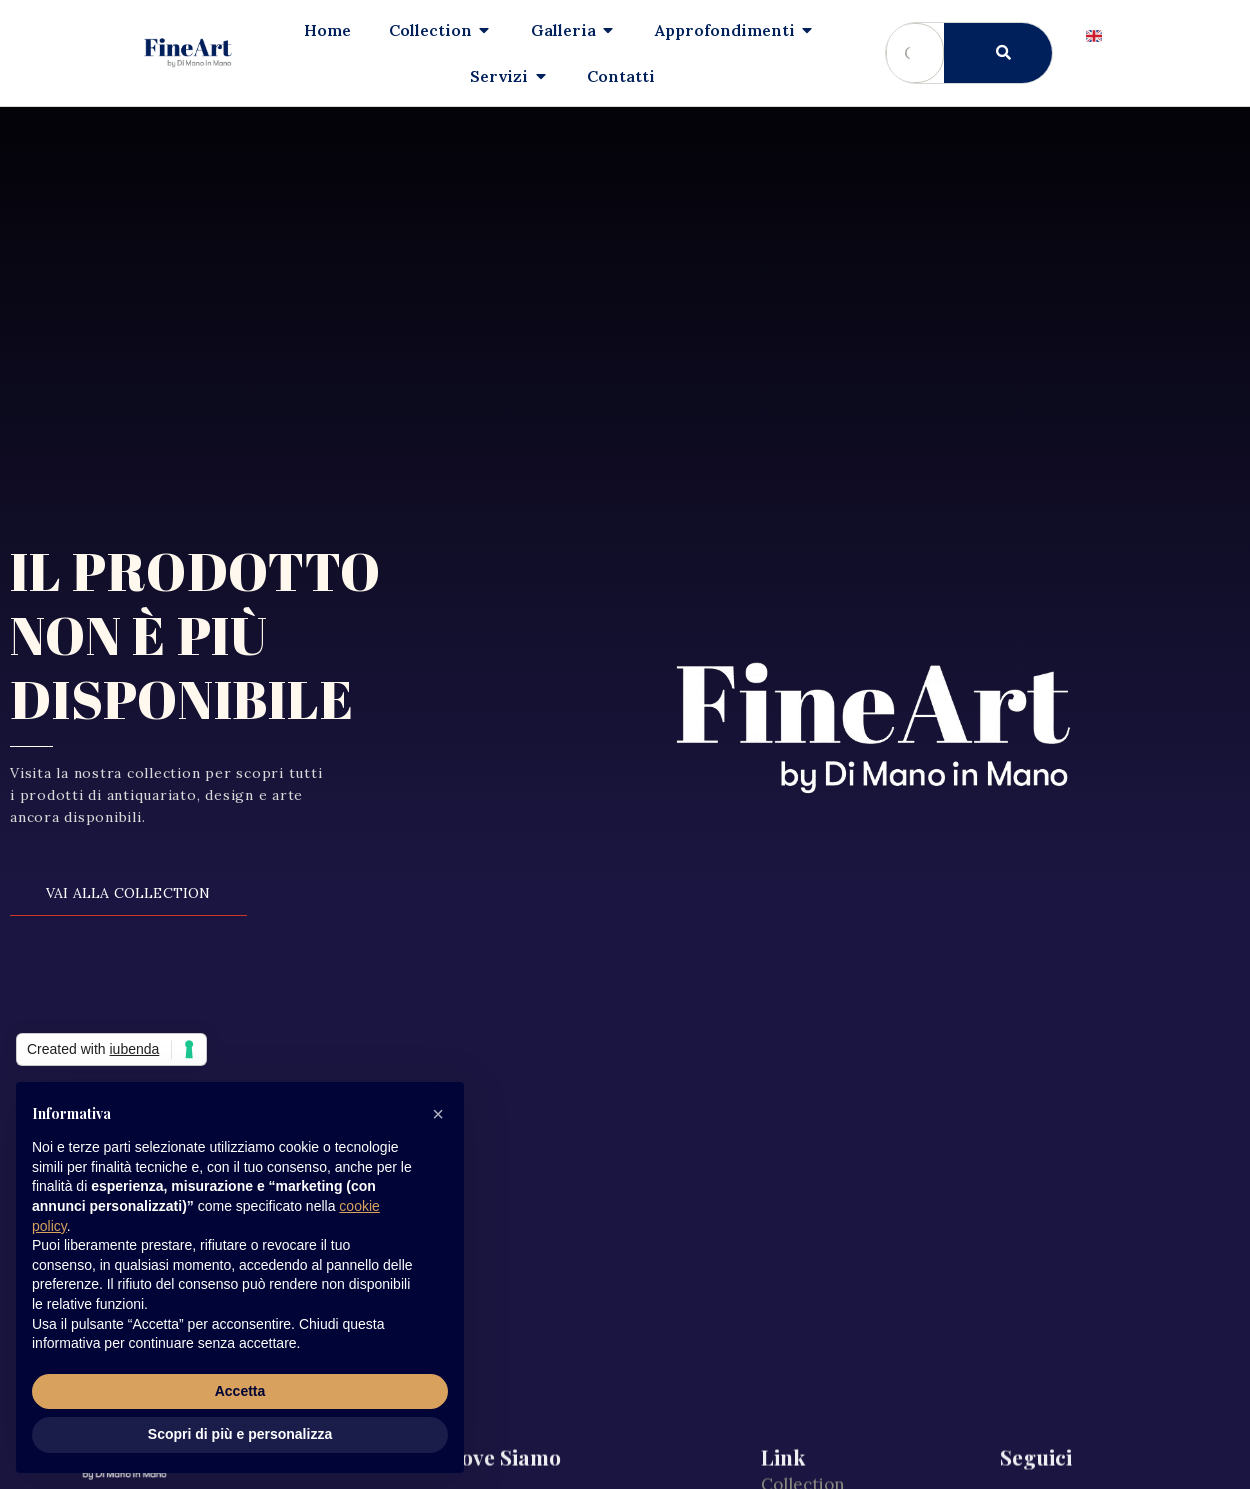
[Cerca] (998, 53)
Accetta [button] (240, 1391)
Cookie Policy (815, 1394)
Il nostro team (818, 1179)
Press (783, 1308)
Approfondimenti (831, 1136)
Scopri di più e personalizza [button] (240, 1434)
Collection (803, 1093)
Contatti (795, 1265)
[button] (438, 1114)
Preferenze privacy (838, 1437)
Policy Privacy (816, 1351)
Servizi (788, 1222)
